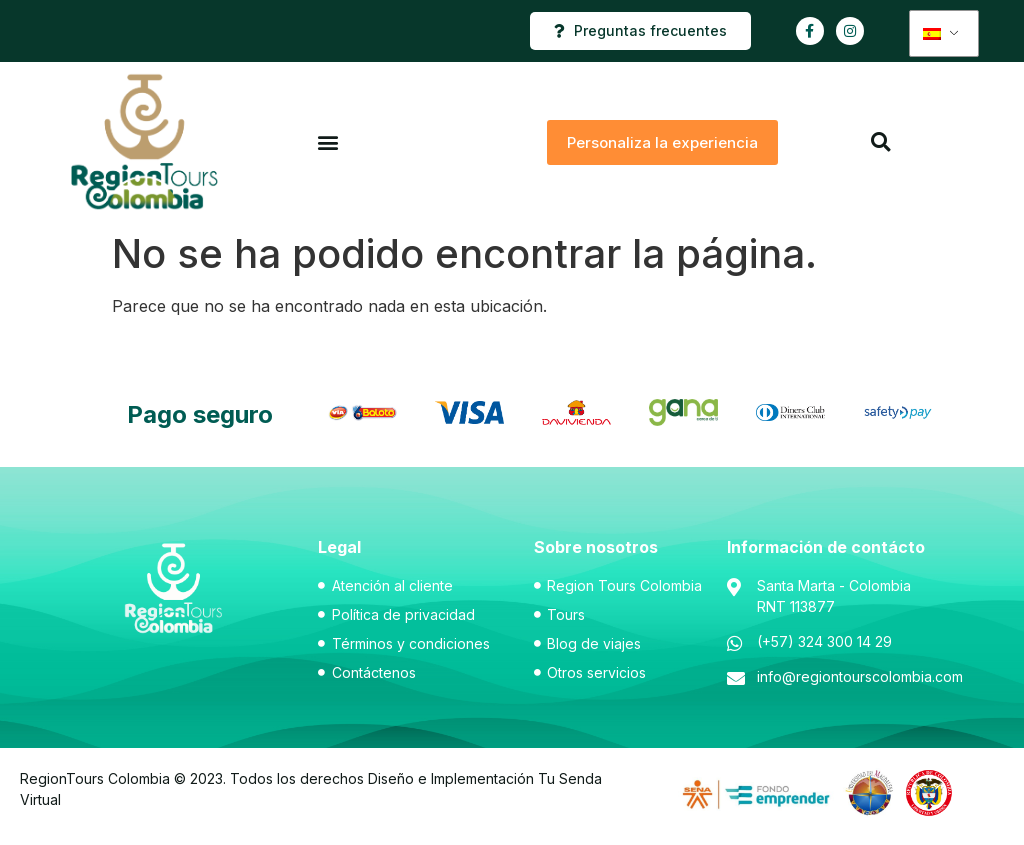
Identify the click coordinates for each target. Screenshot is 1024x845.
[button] (327, 142)
